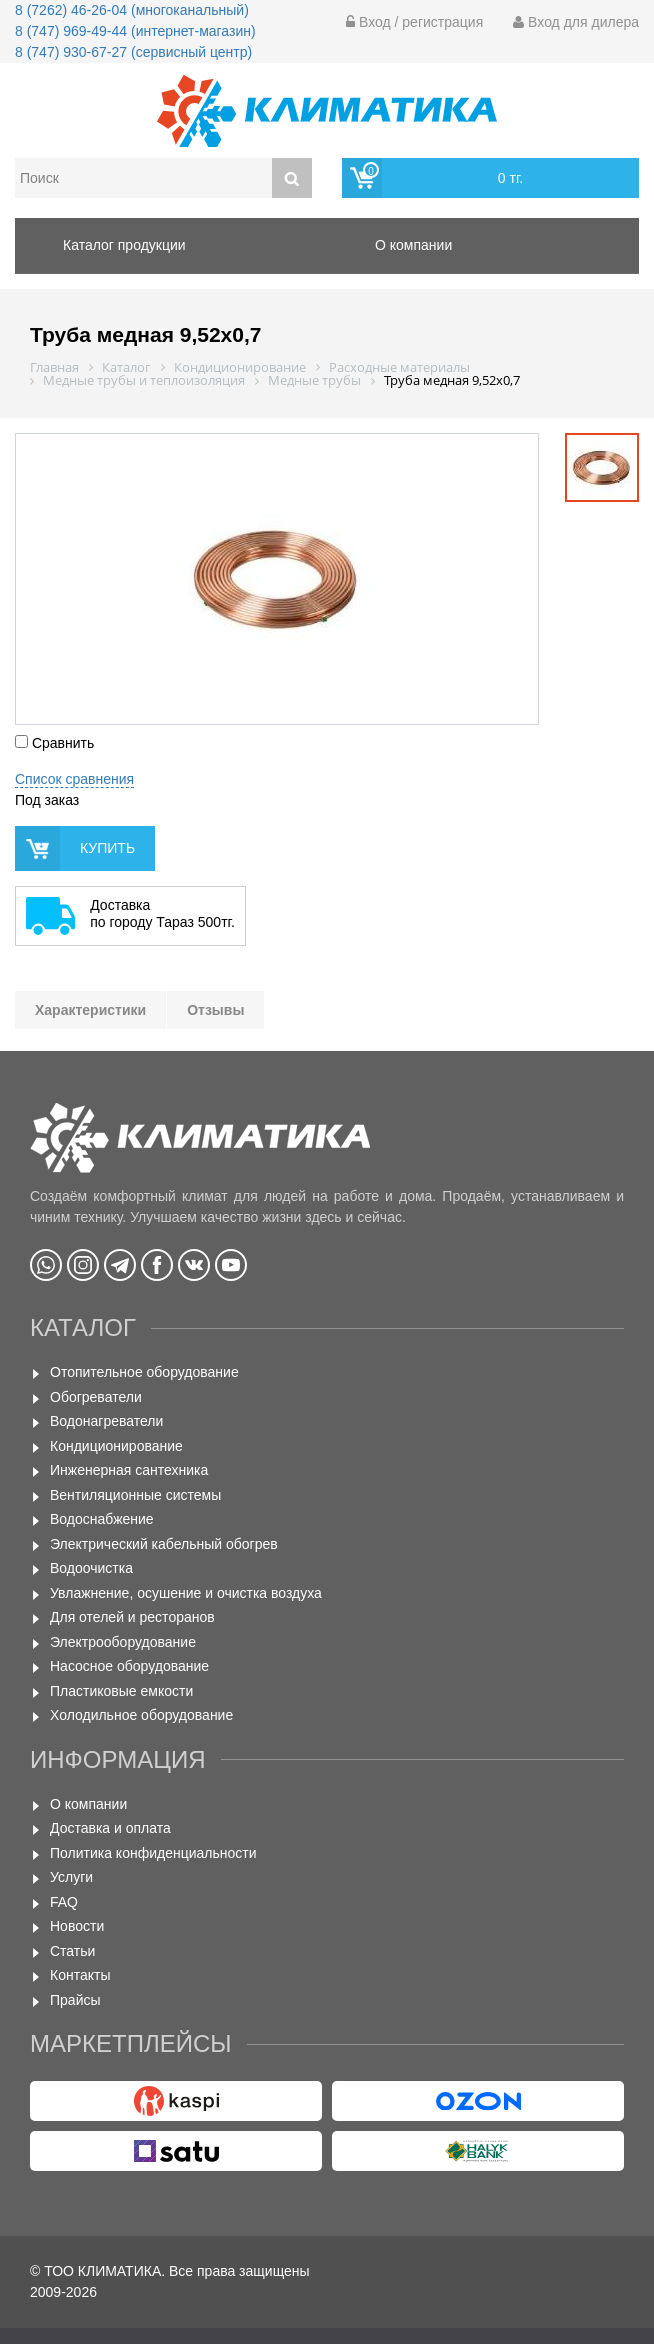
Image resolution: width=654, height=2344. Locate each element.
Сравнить (54, 743)
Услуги (71, 1877)
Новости (77, 1926)
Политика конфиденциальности (153, 1853)
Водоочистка (91, 1568)
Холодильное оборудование (141, 1715)
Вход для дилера (576, 22)
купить (107, 848)
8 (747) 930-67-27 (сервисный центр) (133, 52)
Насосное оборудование (129, 1666)
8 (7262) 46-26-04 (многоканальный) (132, 10)
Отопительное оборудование (144, 1372)
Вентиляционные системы (135, 1495)
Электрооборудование (123, 1642)
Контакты (80, 1975)
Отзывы (215, 1010)
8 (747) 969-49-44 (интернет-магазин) (135, 31)
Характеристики (90, 1010)
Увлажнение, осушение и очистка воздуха (186, 1593)
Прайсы (75, 2000)
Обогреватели (96, 1397)
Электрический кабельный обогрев (164, 1544)
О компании (88, 1804)
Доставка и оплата (110, 1828)
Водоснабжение (102, 1519)
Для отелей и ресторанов (132, 1617)
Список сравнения (74, 779)
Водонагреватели (106, 1421)
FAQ (64, 1902)
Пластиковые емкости (121, 1691)
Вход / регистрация (414, 22)
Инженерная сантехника (129, 1470)
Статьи (72, 1951)
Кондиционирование (116, 1446)
